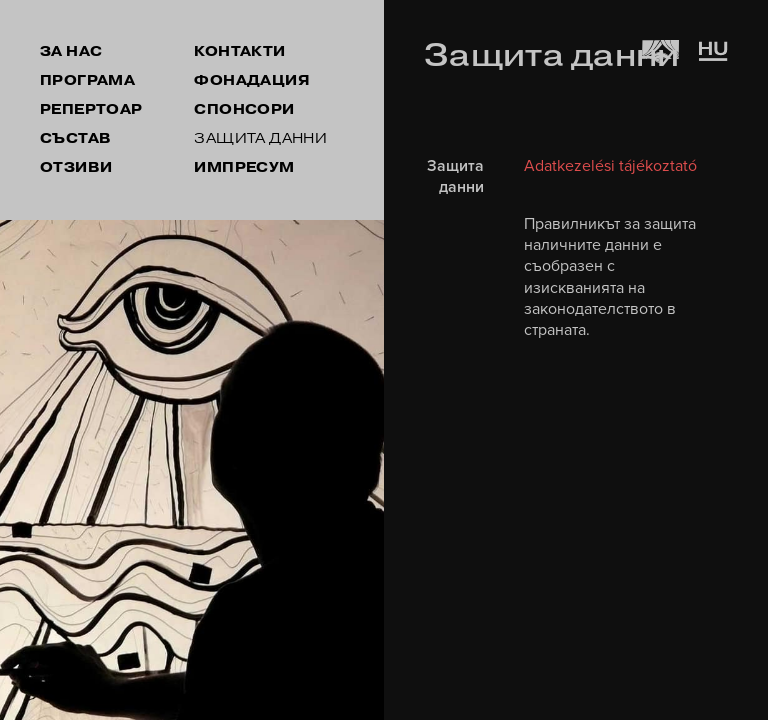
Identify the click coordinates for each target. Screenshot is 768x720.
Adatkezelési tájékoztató (610, 166)
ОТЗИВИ (76, 167)
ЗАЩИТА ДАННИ (260, 138)
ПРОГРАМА (87, 80)
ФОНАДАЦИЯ (252, 80)
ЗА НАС (71, 51)
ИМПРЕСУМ (244, 167)
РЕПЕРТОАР (91, 109)
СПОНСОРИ (244, 109)
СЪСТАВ (75, 138)
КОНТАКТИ (239, 51)
